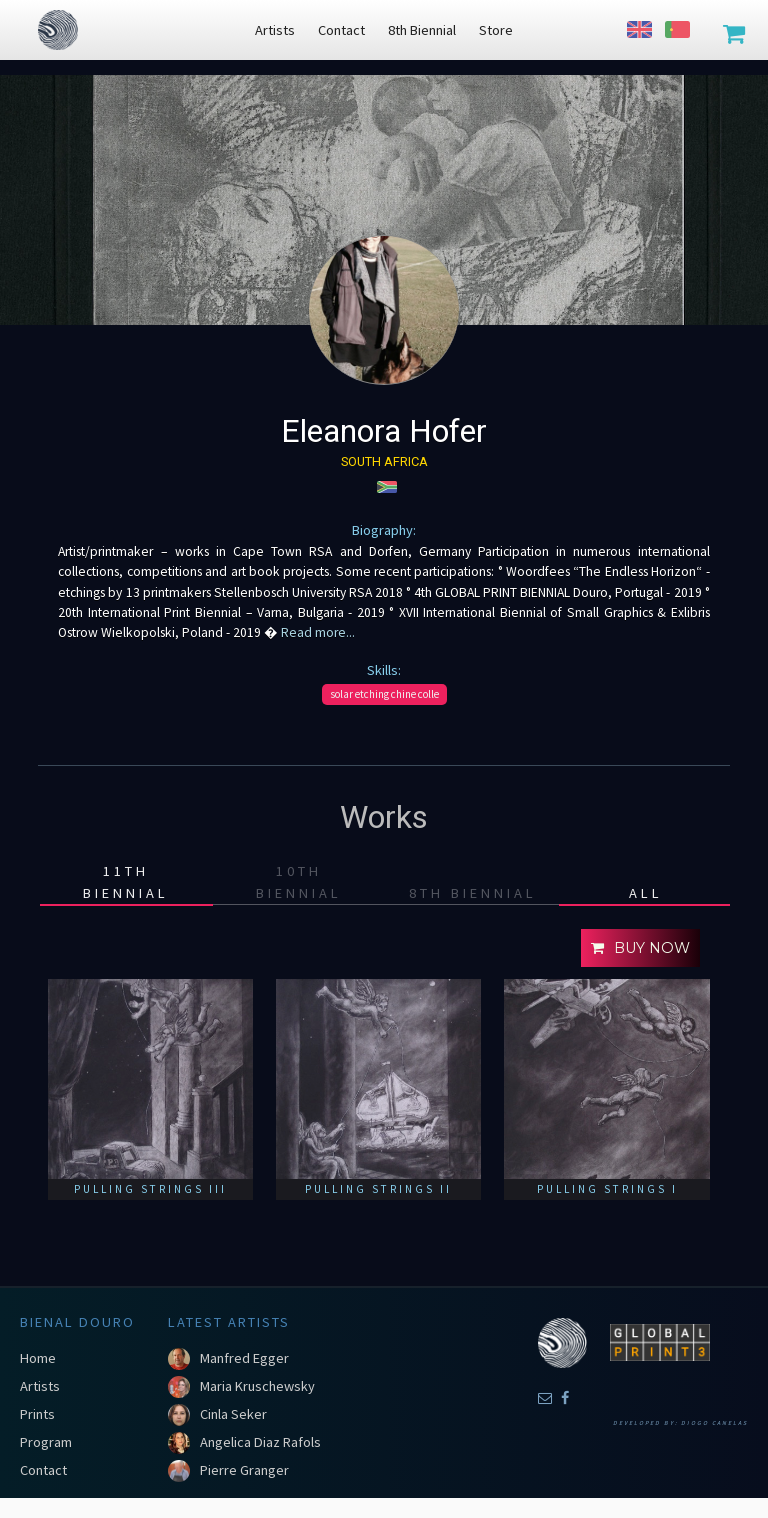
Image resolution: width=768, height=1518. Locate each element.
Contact (43, 1470)
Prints (37, 1414)
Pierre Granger (244, 1470)
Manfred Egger (244, 1358)
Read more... (316, 632)
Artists (40, 1386)
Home (38, 1358)
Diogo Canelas (714, 1423)
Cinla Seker (233, 1414)
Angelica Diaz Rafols (260, 1442)
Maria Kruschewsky (257, 1386)
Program (46, 1442)
